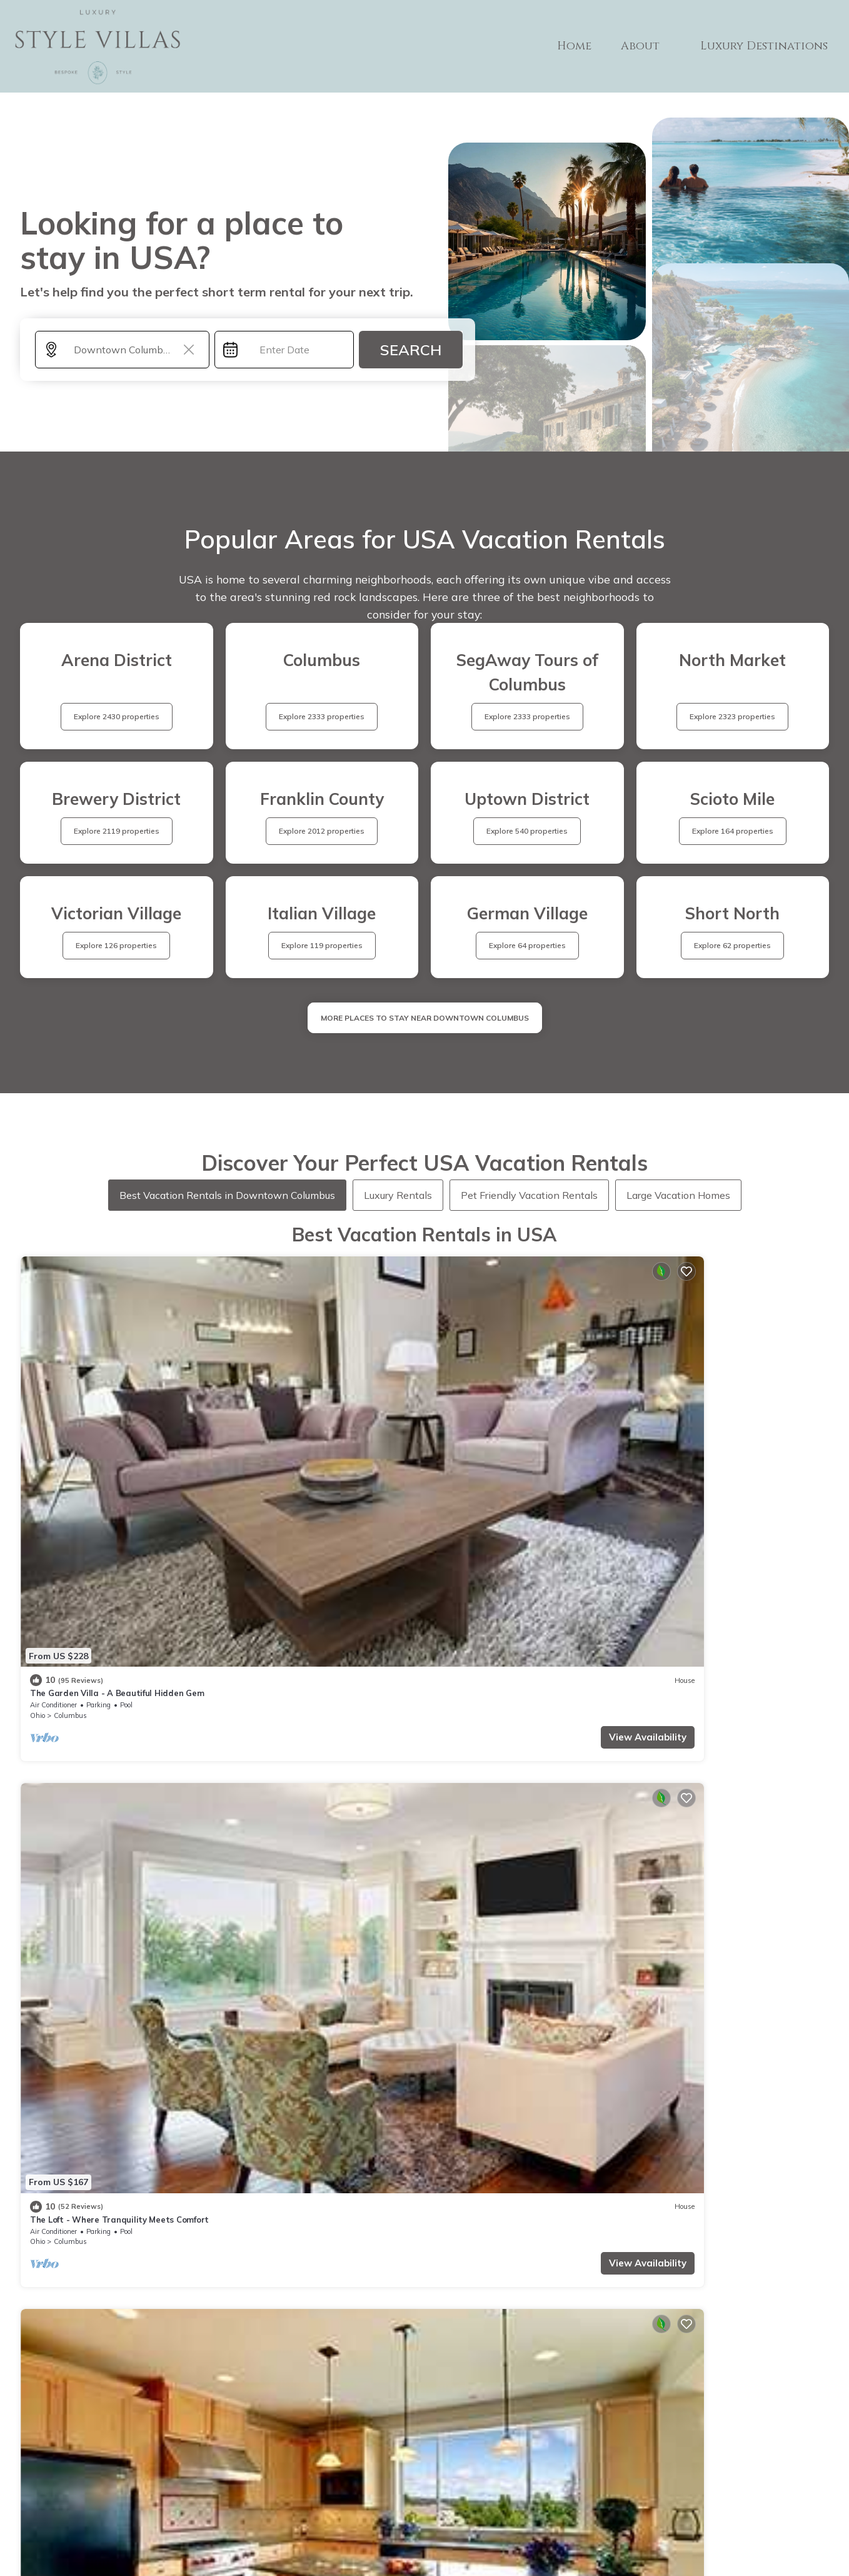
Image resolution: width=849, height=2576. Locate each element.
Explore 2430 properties (116, 716)
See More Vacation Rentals (425, 1742)
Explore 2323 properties (732, 716)
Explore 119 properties (322, 945)
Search (410, 349)
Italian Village (501, 1422)
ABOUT (513, 2452)
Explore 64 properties (527, 945)
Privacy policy (435, 2503)
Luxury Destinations (766, 46)
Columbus (70, 1422)
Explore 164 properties (732, 831)
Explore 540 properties (527, 831)
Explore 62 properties (732, 945)
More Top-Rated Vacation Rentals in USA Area (424, 2306)
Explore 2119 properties (116, 831)
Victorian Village (97, 1654)
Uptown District (710, 1654)
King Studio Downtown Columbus (709, 1633)
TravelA (461, 2539)
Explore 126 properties (116, 945)
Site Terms (514, 2504)
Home (583, 46)
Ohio (37, 1422)
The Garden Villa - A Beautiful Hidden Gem (117, 1400)
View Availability (159, 1444)
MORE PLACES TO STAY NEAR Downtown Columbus (425, 1018)
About (647, 46)
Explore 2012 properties (321, 831)
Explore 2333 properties (321, 716)
